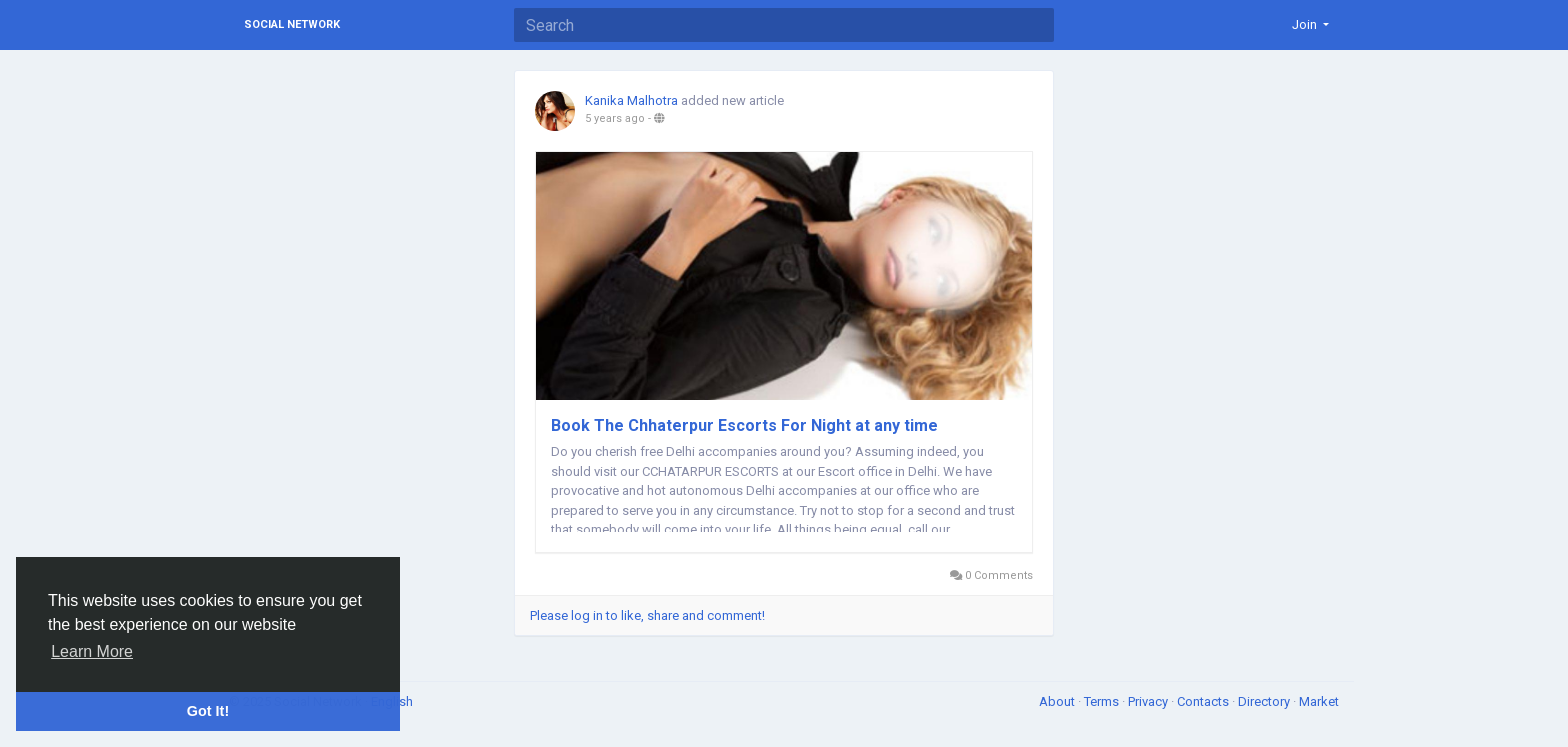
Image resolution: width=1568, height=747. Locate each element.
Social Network (292, 24)
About (1058, 701)
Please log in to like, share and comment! (647, 615)
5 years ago (615, 118)
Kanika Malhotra (631, 100)
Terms (1103, 701)
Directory (1265, 701)
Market (1319, 701)
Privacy (1149, 701)
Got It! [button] (208, 711)
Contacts (1204, 701)
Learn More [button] (92, 651)
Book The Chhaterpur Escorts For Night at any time (744, 425)
